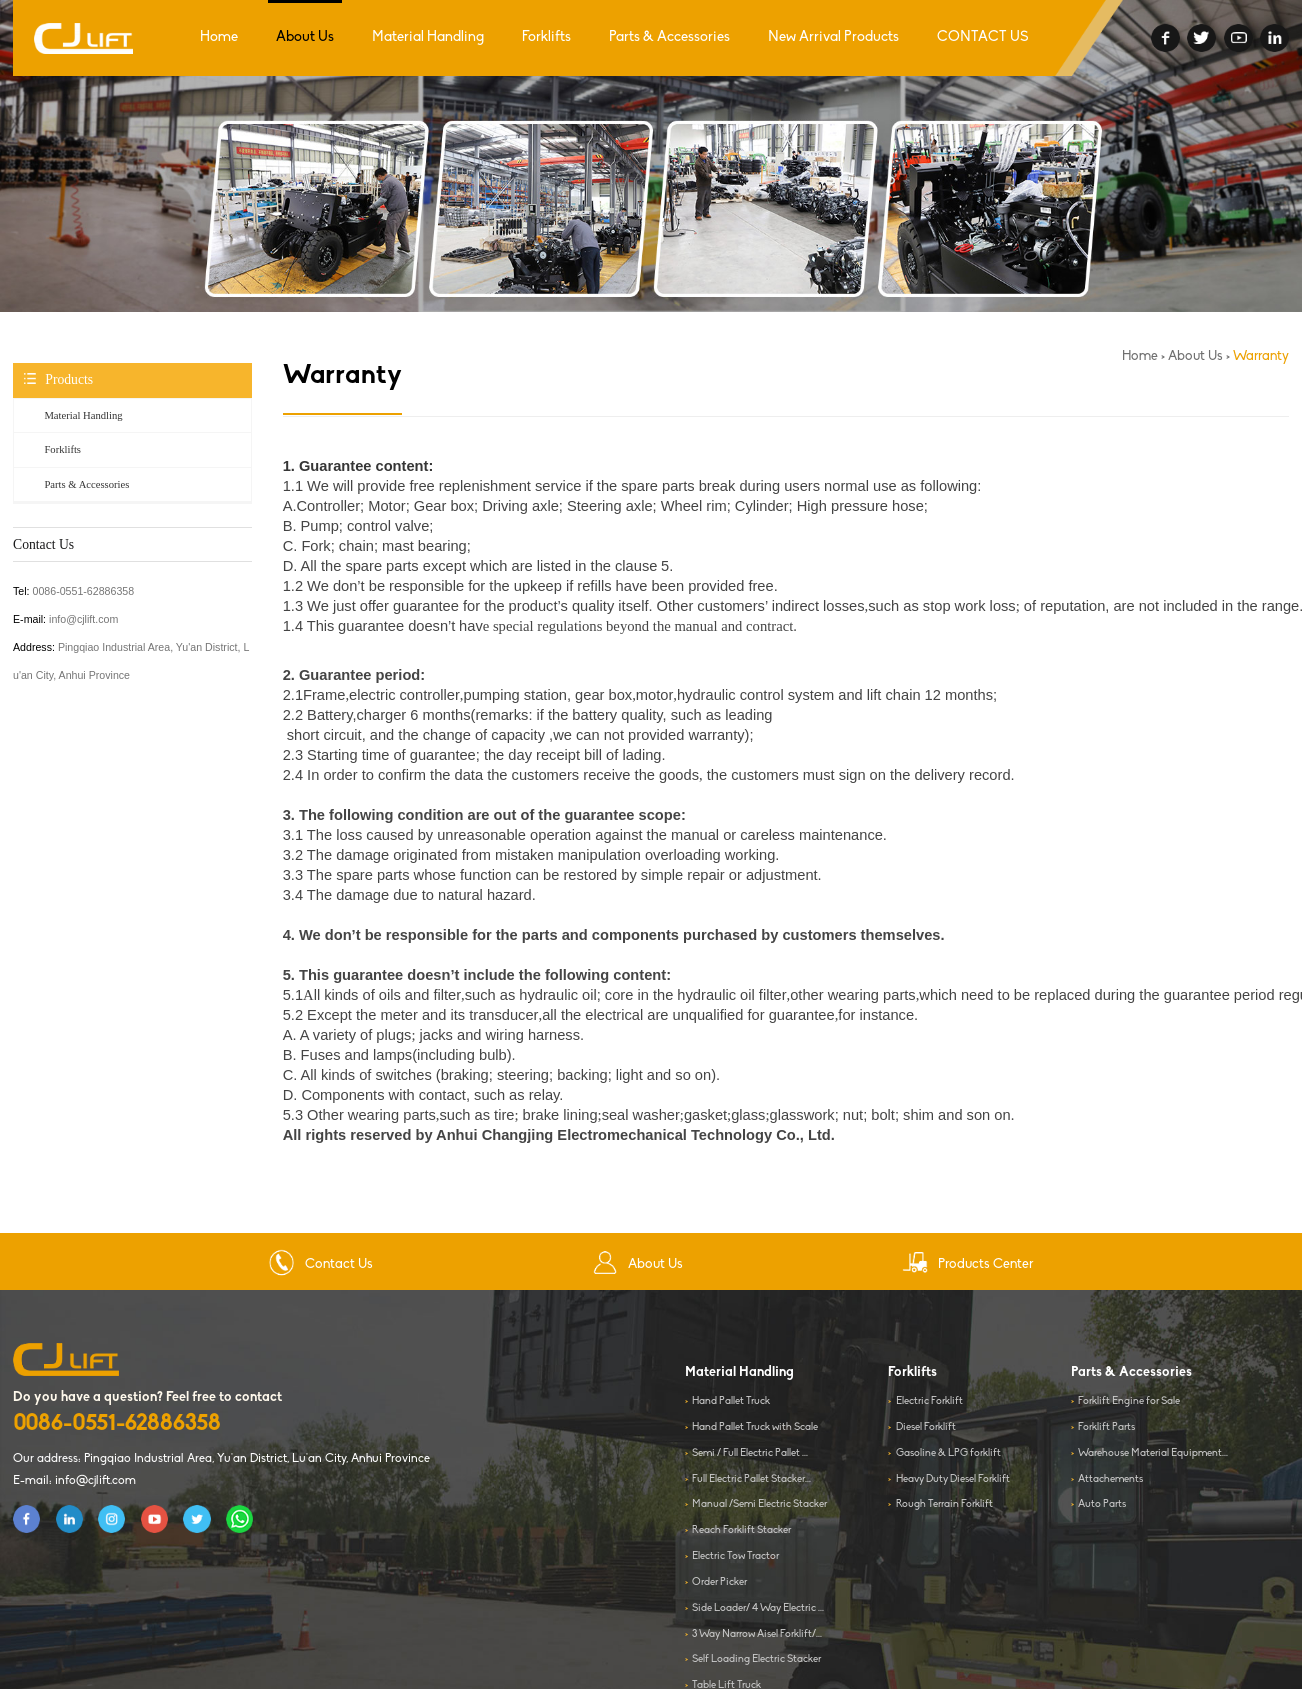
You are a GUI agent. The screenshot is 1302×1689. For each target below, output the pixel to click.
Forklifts (546, 37)
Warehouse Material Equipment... (1153, 1453)
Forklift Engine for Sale (1129, 1401)
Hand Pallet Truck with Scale (755, 1427)
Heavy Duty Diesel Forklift (953, 1479)
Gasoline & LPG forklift (948, 1453)
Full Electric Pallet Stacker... (751, 1479)
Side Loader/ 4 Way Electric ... (758, 1608)
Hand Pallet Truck (731, 1401)
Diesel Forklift (926, 1427)
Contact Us (321, 1264)
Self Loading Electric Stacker (756, 1659)
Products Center (967, 1264)
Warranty (1261, 356)
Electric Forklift (929, 1401)
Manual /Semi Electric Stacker (759, 1504)
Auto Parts (1102, 1504)
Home (219, 37)
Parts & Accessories (669, 37)
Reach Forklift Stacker (741, 1530)
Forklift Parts (1106, 1427)
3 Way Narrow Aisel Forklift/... (757, 1634)
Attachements (1110, 1479)
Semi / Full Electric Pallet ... (750, 1453)
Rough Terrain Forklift (944, 1504)
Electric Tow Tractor (735, 1556)
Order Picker (719, 1582)
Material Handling (428, 37)
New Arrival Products (833, 37)
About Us (305, 37)
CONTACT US (983, 37)
